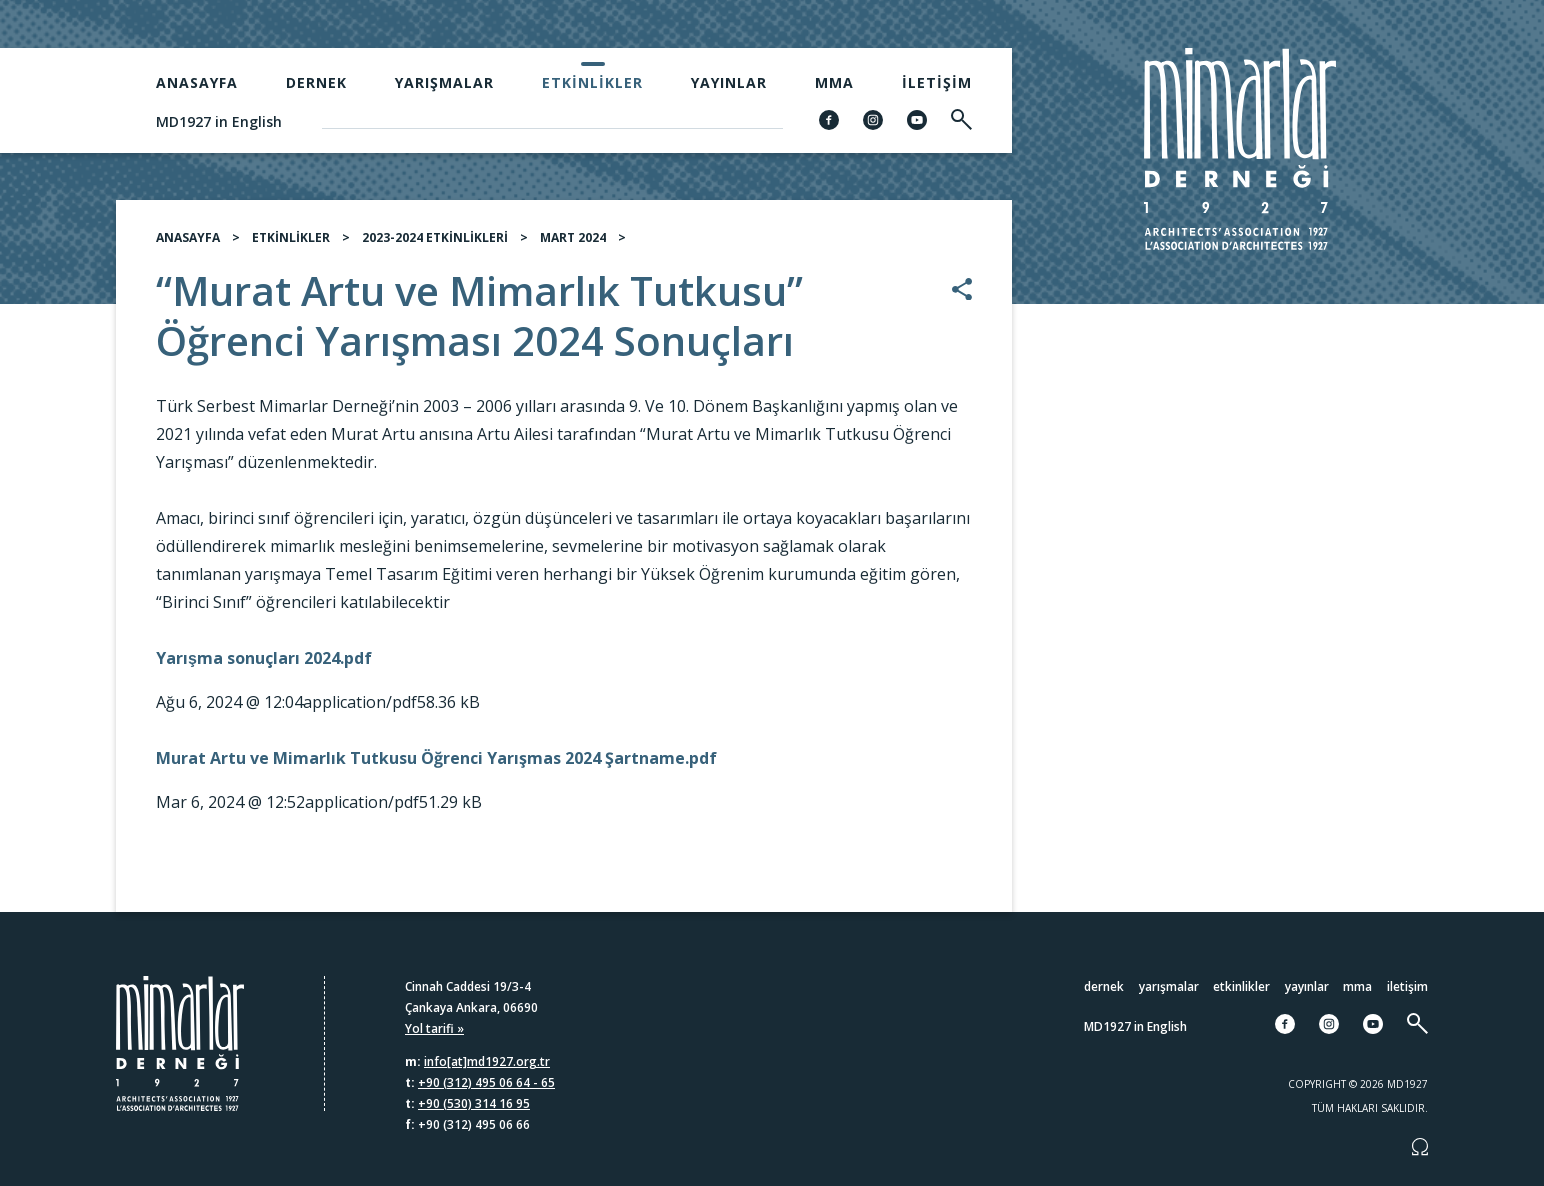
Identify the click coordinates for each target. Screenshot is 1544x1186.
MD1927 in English (219, 121)
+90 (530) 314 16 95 (474, 1103)
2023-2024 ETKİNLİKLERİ (435, 237)
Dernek (316, 82)
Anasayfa (197, 82)
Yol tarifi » (434, 1028)
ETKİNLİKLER (291, 237)
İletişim (937, 82)
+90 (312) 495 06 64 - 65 (486, 1082)
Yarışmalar (444, 82)
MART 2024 (573, 237)
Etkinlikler (592, 82)
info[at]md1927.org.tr (487, 1061)
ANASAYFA (188, 237)
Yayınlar (729, 82)
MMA (834, 82)
